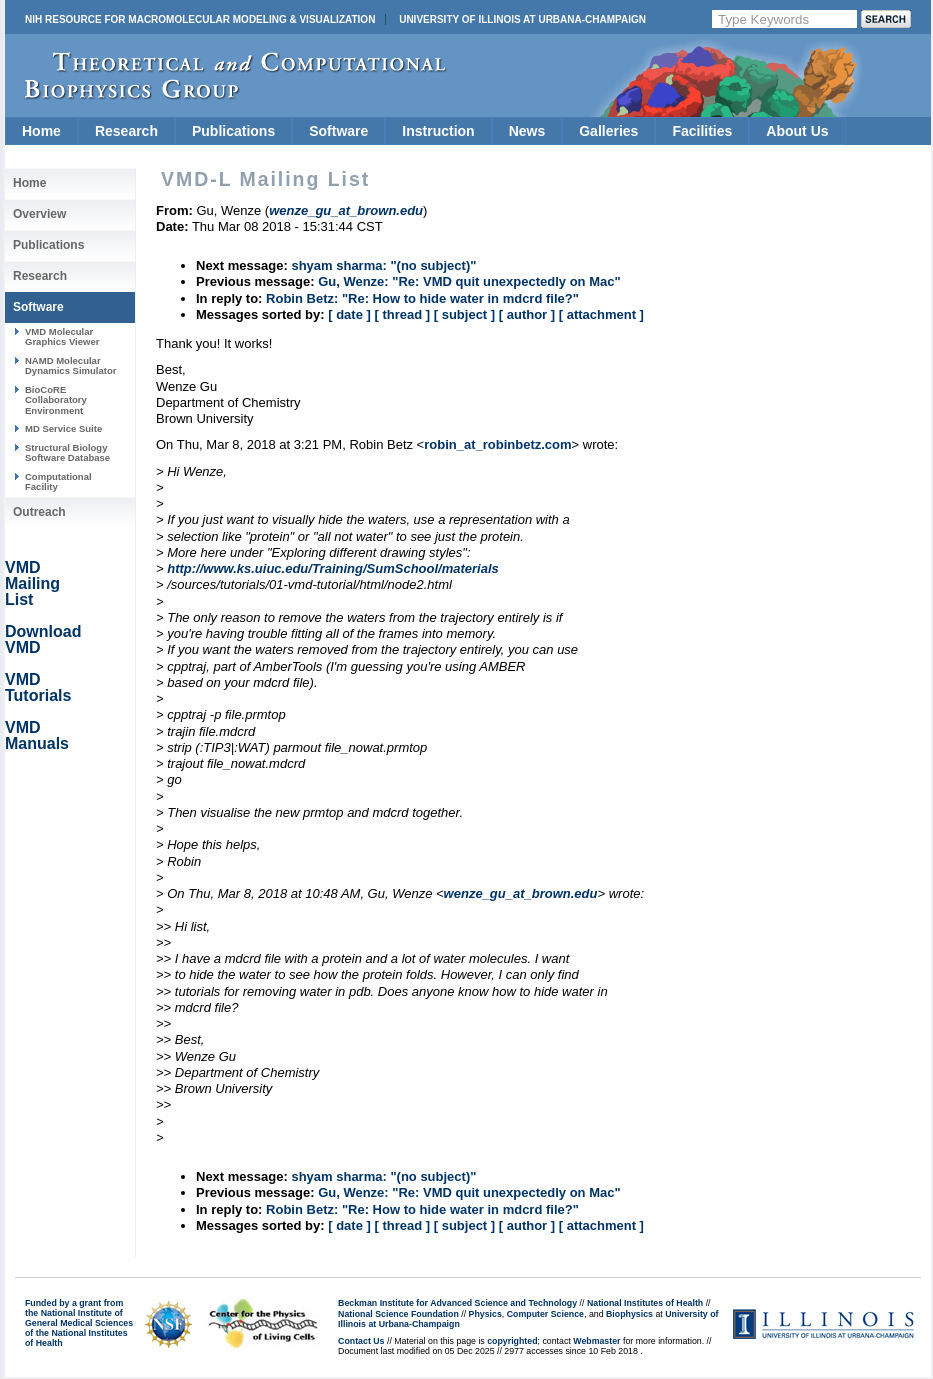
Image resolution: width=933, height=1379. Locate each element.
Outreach (39, 512)
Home (41, 131)
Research (126, 131)
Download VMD (43, 639)
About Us (797, 131)
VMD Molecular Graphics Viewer (62, 336)
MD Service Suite (63, 428)
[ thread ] (402, 314)
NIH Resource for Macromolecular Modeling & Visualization (200, 19)
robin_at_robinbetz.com (497, 444)
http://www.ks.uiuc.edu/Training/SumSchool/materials (333, 568)
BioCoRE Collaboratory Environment (56, 400)
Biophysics (629, 1314)
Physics (485, 1314)
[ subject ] (464, 314)
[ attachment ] (601, 314)
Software (338, 131)
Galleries (608, 131)
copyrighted (512, 1341)
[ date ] (349, 314)
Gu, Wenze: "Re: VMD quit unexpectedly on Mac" (469, 281)
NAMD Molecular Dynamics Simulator (71, 365)
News (527, 131)
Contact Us (361, 1341)
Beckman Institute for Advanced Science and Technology (457, 1303)
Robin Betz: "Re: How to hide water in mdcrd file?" (422, 298)
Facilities (702, 131)
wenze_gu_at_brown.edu (521, 893)
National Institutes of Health (645, 1303)
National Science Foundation (398, 1314)
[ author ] (527, 314)
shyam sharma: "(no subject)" (383, 265)
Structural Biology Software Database (67, 452)
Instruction (438, 131)
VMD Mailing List (32, 583)
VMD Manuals (37, 735)
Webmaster (596, 1341)
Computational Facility (58, 481)
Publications (233, 131)
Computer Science (545, 1314)
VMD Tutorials (38, 687)
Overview (39, 214)
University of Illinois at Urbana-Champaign (522, 19)
